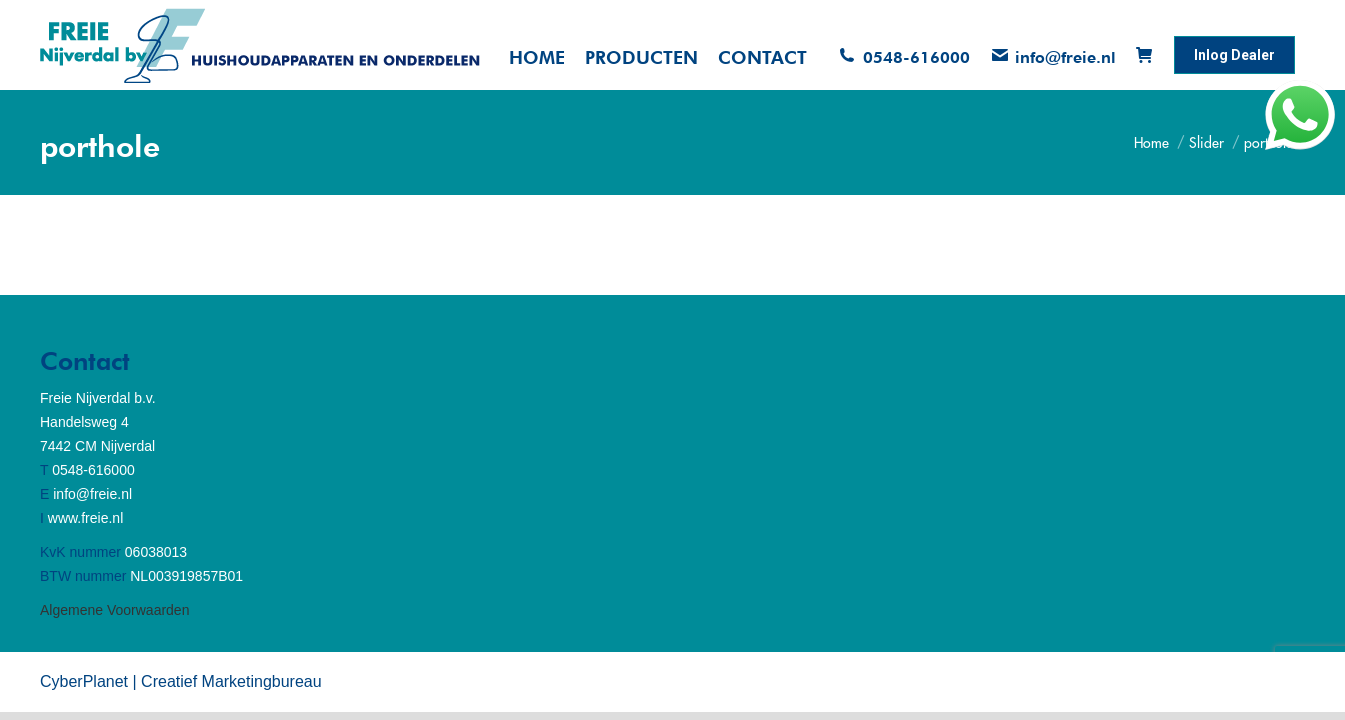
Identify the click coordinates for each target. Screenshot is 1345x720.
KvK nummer (80, 552)
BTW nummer (83, 576)
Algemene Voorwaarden (114, 610)
